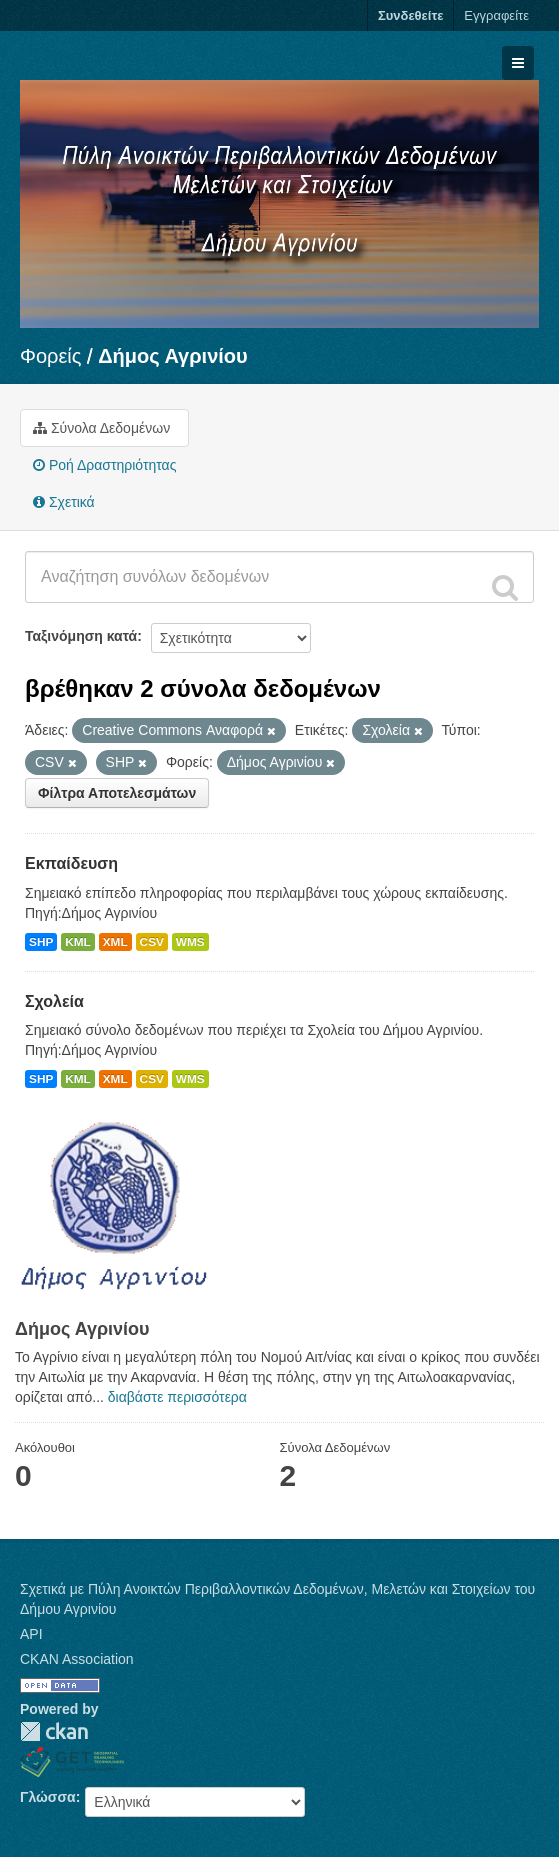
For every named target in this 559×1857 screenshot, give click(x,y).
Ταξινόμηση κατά (81, 636)
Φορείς (50, 356)
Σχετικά (64, 502)
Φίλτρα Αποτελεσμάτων (117, 793)
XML (115, 942)
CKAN (54, 1731)
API (31, 1634)
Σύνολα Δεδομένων (101, 428)
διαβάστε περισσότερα (177, 1397)
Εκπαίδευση (71, 863)
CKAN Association (77, 1659)
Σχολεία (54, 1001)
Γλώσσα (48, 1797)
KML (78, 942)
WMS (190, 942)
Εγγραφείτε (496, 15)
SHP (41, 942)
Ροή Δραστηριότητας (104, 465)
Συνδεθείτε (410, 15)
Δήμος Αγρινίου (173, 356)
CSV (152, 942)
